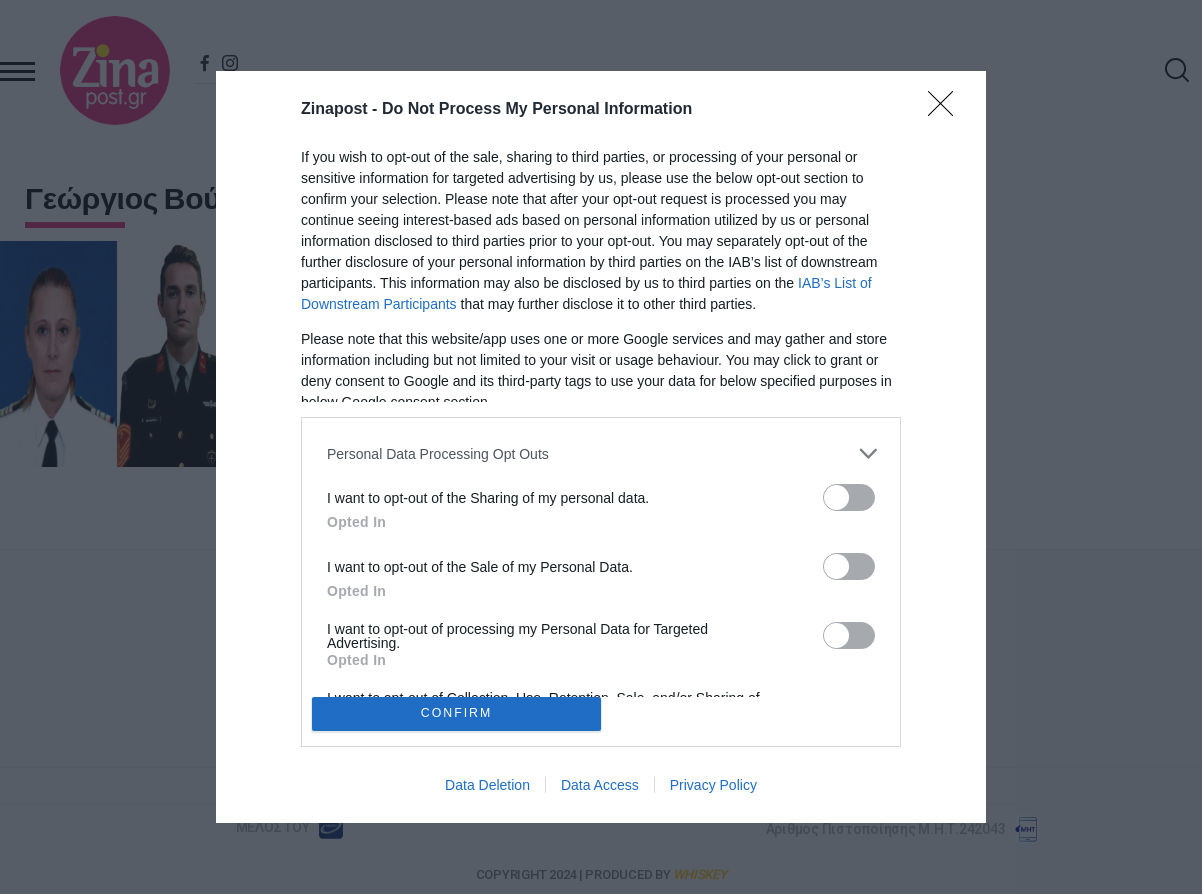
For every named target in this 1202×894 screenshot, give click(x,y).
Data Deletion (487, 785)
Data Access (600, 785)
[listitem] (601, 453)
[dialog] (601, 446)
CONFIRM (456, 713)
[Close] (947, 110)
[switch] (849, 497)
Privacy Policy (713, 785)
